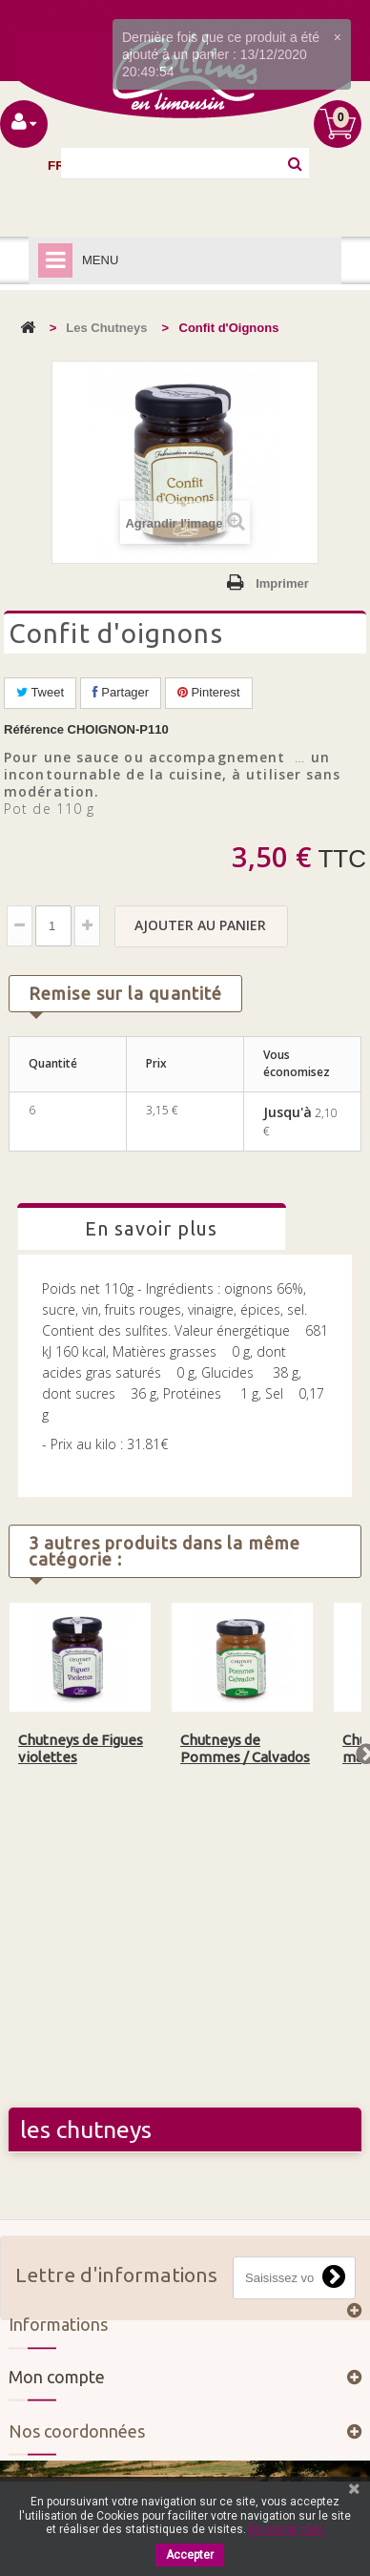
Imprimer (282, 583)
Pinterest (208, 692)
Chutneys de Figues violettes (80, 1748)
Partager (120, 692)
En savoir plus (151, 1228)
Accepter (190, 2555)
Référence (34, 729)
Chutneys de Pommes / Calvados (245, 1748)
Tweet (40, 692)
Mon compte (57, 2386)
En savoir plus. (287, 2529)
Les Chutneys (106, 328)
